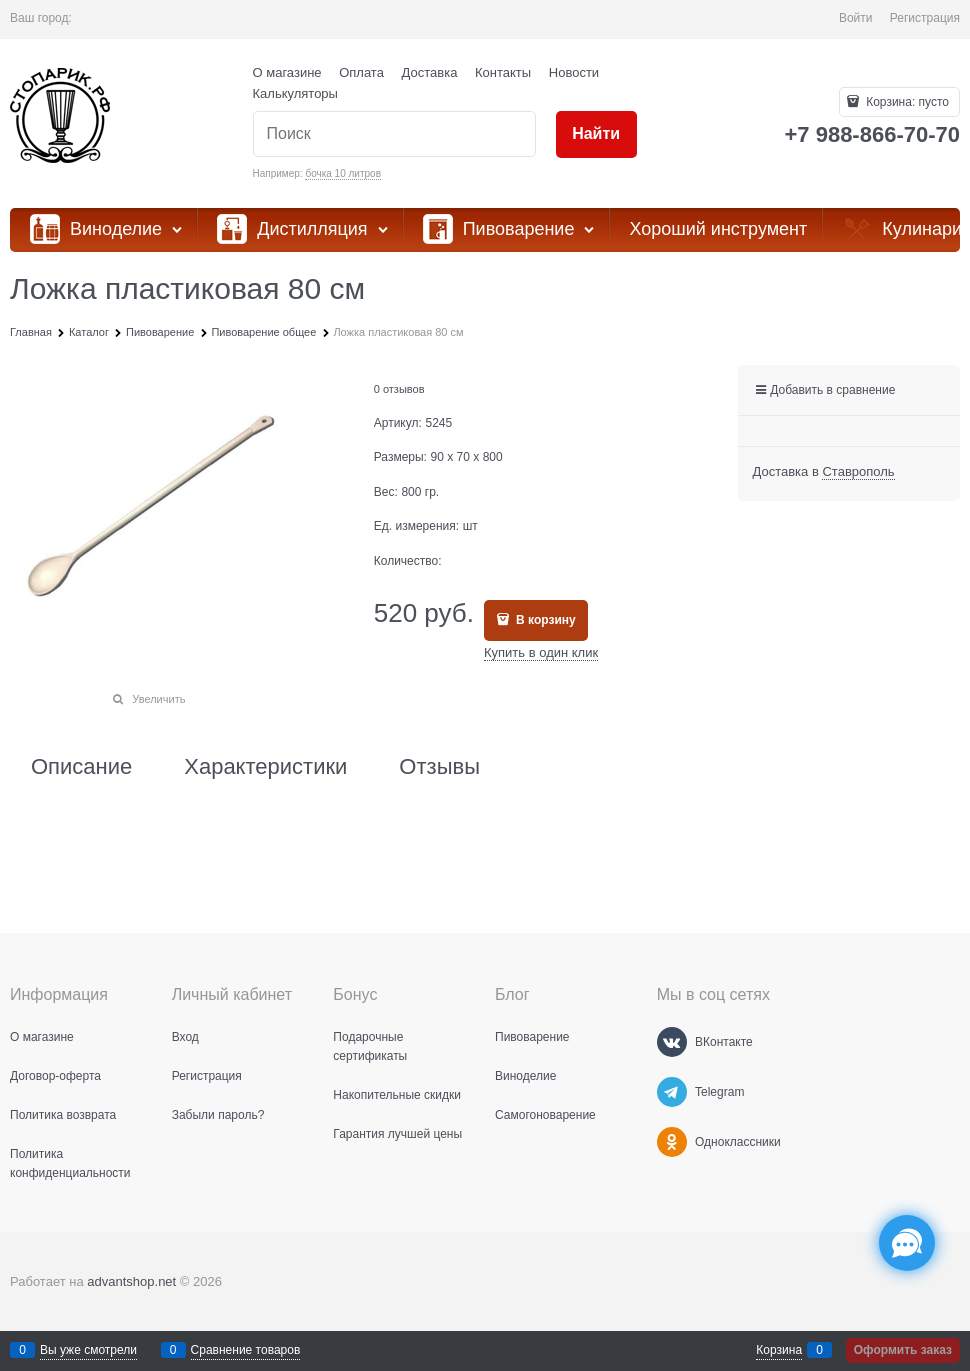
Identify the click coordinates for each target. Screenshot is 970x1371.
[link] (858, 472)
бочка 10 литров (343, 173)
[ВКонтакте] (672, 1042)
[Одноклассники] (672, 1142)
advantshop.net (131, 1281)
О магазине (287, 72)
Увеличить (158, 699)
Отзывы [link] (439, 767)
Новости (574, 72)
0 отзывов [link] (399, 389)
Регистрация (925, 18)
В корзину (544, 620)
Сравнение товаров (246, 1350)
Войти (856, 18)
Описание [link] (81, 767)
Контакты (503, 72)
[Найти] (596, 134)
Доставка (430, 72)
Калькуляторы (295, 93)
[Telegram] (672, 1092)
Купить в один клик (541, 652)
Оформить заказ (903, 1350)
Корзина (779, 1350)
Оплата (361, 72)
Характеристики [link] (265, 767)
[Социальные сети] (907, 1243)
